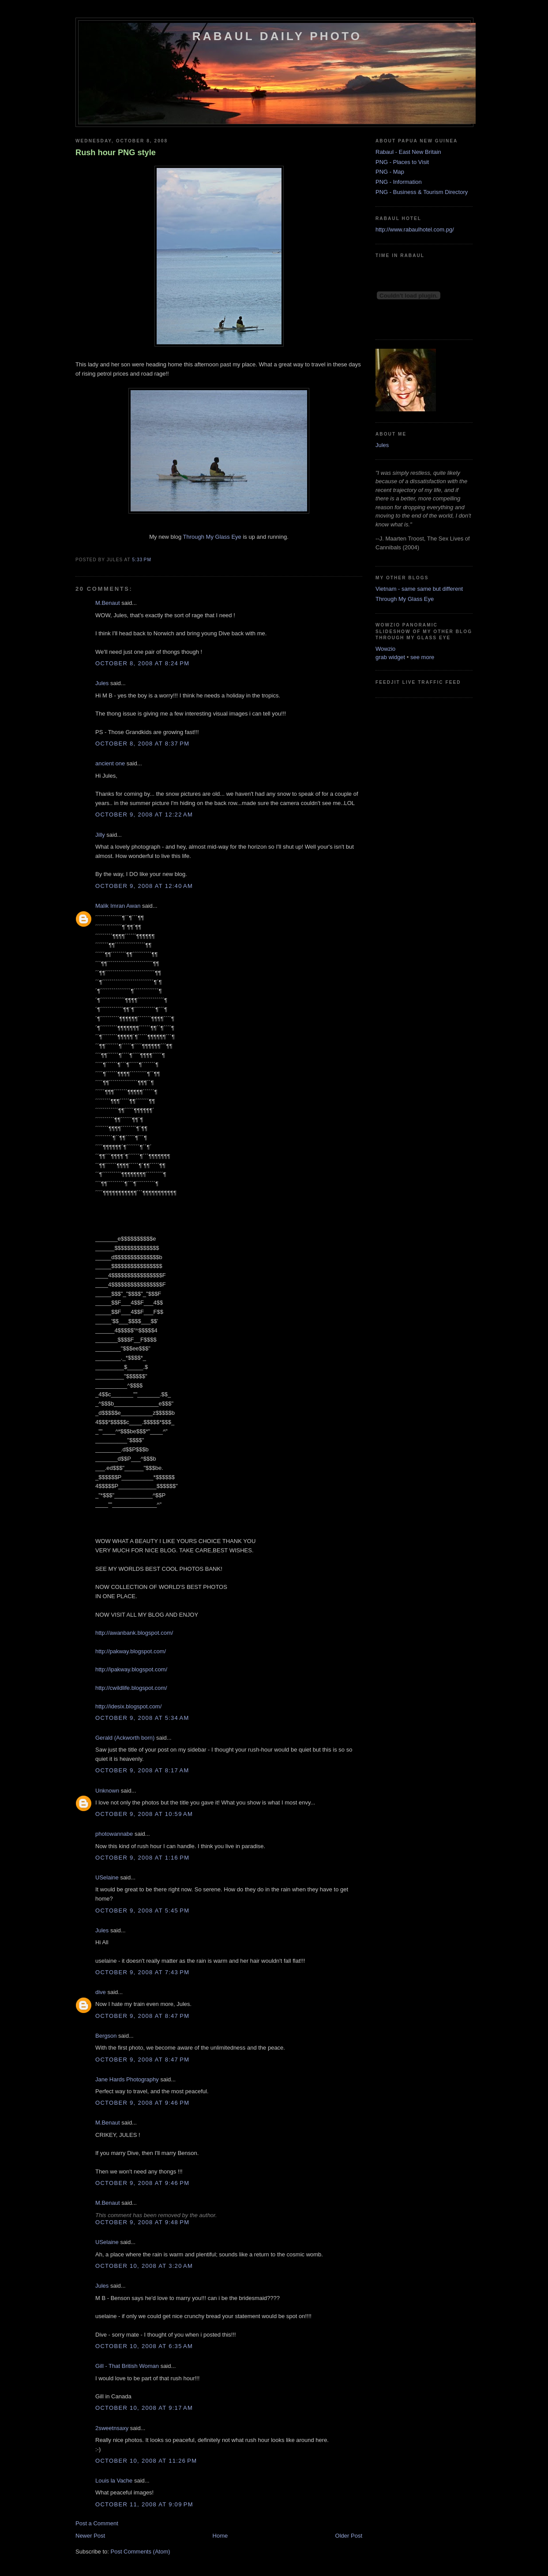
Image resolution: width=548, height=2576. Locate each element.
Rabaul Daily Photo (277, 36)
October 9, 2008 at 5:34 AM (142, 1718)
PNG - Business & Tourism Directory (421, 192)
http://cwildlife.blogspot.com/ (131, 1688)
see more (422, 657)
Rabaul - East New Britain (408, 152)
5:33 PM (141, 559)
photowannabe (114, 1833)
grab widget (390, 657)
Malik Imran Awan (117, 905)
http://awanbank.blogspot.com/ (134, 1632)
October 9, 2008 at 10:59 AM (144, 1814)
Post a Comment (96, 2523)
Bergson (105, 2035)
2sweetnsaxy (111, 2428)
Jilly (100, 834)
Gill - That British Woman (127, 2366)
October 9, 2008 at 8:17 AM (142, 1770)
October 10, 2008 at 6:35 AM (144, 2346)
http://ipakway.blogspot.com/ (131, 1669)
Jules (102, 683)
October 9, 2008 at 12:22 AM (144, 814)
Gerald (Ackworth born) (124, 1737)
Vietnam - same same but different (419, 588)
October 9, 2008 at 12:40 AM (144, 886)
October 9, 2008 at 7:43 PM (142, 1972)
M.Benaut (107, 603)
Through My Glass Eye (212, 536)
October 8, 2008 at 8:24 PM (142, 663)
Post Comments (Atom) (140, 2551)
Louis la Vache (113, 2480)
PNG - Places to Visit (402, 162)
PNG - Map (389, 171)
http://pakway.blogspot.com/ (130, 1651)
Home (220, 2535)
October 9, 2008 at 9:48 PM (142, 2222)
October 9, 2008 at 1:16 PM (142, 1857)
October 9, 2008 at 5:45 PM (142, 1910)
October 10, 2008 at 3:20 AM (144, 2266)
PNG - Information (398, 182)
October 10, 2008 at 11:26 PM (146, 2460)
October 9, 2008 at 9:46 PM (142, 2102)
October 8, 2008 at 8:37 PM (142, 743)
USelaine (107, 1877)
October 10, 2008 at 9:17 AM (144, 2408)
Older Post (348, 2535)
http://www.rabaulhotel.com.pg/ (414, 229)
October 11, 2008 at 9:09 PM (144, 2504)
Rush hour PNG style (115, 152)
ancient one (110, 763)
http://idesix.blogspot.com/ (128, 1706)
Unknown (107, 1790)
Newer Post (90, 2535)
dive (100, 1992)
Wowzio (385, 648)
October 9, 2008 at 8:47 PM (142, 2016)
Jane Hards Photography (127, 2079)
